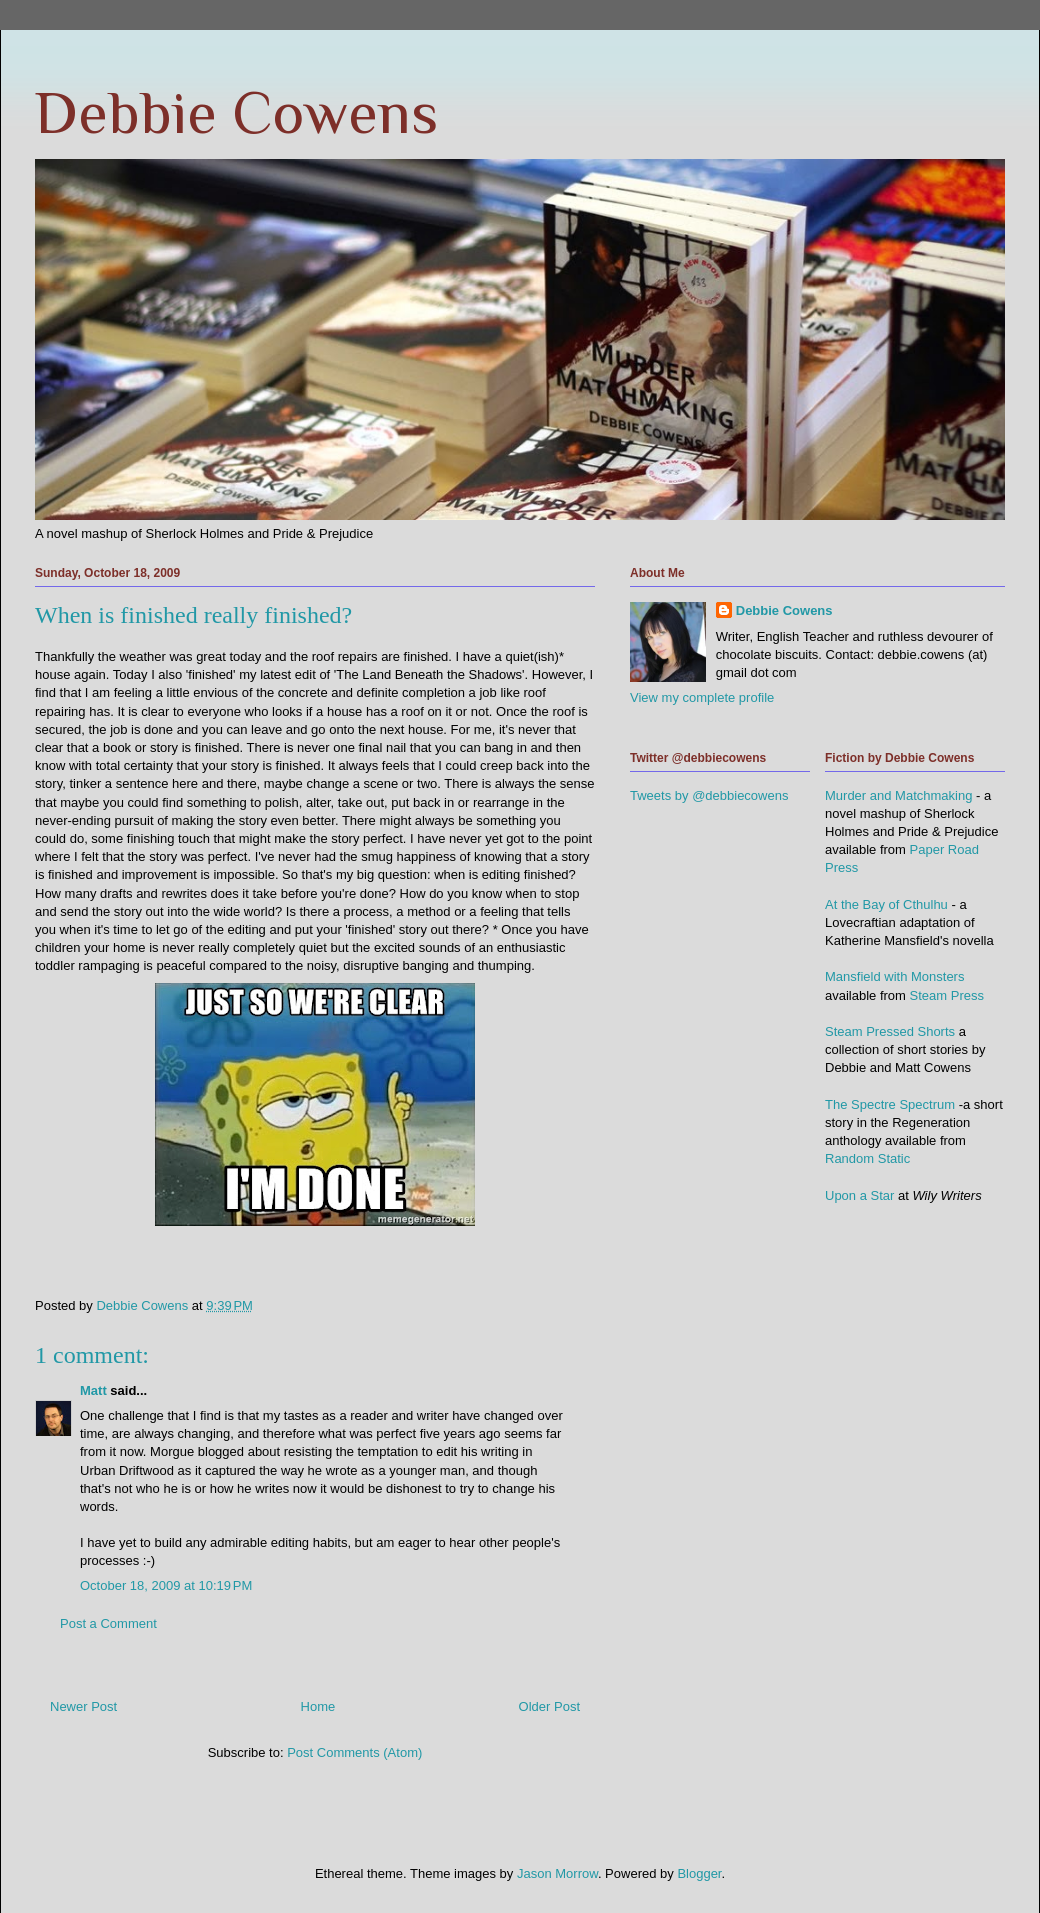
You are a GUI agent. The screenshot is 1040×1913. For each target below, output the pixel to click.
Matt (93, 1390)
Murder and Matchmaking (898, 795)
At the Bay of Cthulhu (886, 904)
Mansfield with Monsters (894, 976)
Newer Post (83, 1706)
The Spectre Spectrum (890, 1104)
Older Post (549, 1706)
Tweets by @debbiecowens (709, 795)
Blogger (699, 1873)
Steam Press (947, 995)
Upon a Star (859, 1195)
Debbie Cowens (236, 112)
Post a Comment (108, 1623)
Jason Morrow (557, 1873)
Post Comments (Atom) (354, 1752)
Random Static (867, 1158)
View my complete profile (702, 697)
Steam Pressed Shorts (890, 1031)
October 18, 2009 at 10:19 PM (166, 1585)
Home (318, 1706)
